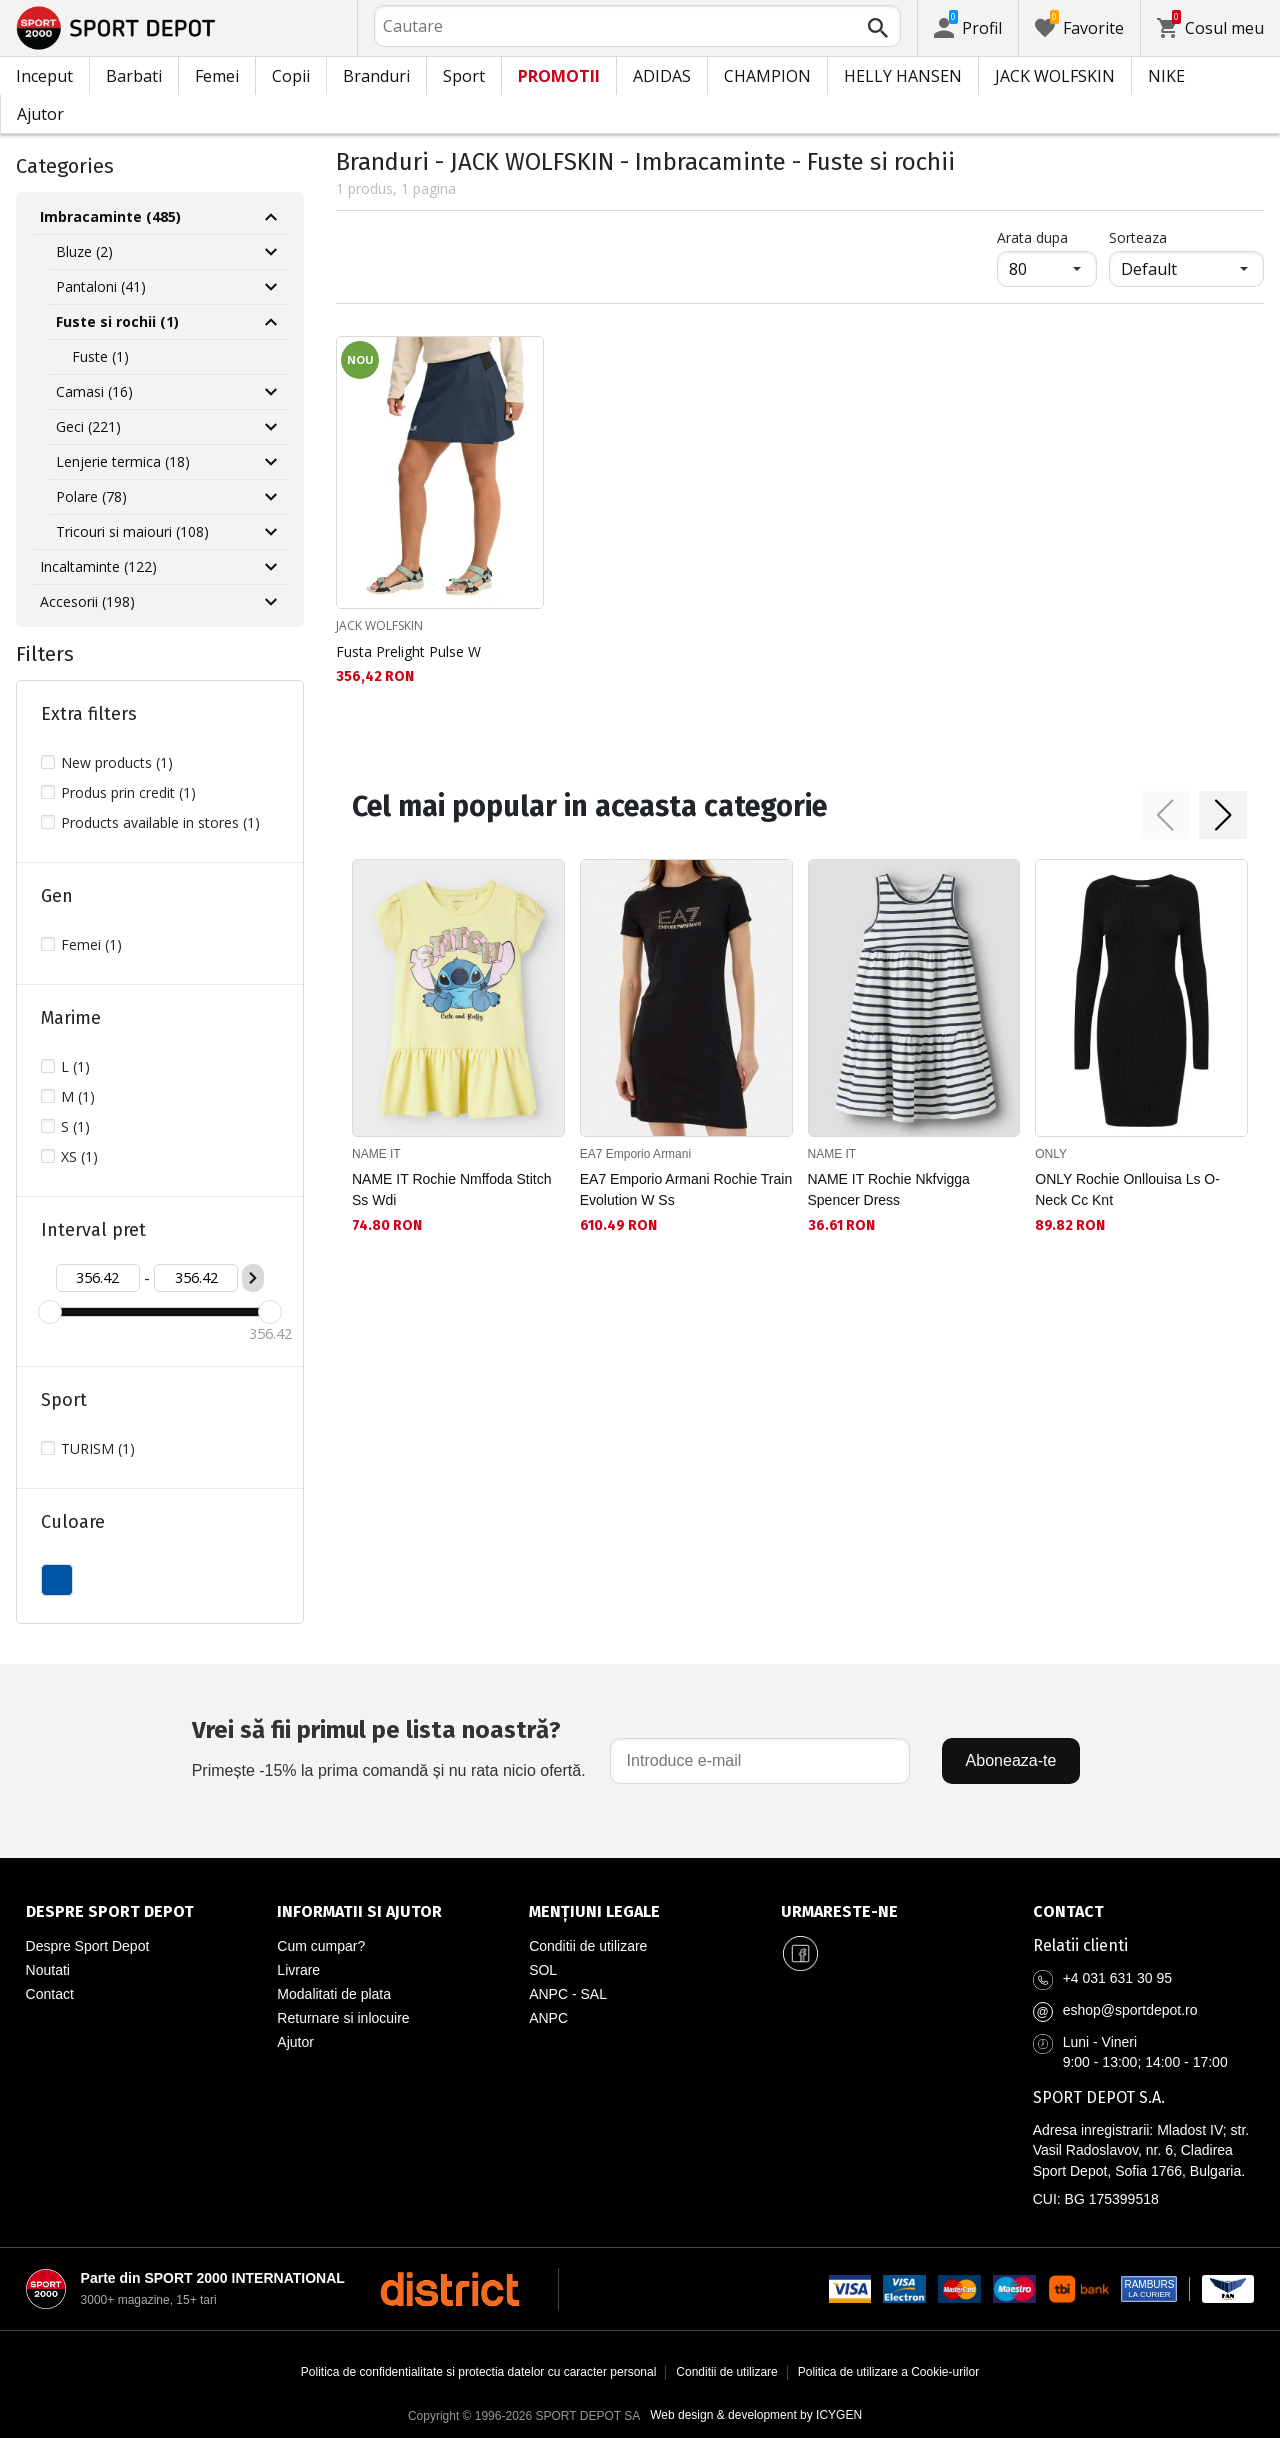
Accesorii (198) (87, 601)
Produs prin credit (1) (128, 792)
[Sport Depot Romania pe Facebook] (801, 1954)
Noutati (48, 1970)
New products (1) (117, 762)
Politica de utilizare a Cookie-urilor (888, 2372)
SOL (543, 1970)
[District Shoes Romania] (449, 2289)
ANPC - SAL (568, 1994)
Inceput (44, 76)
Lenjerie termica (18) (123, 461)
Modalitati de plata (334, 1994)
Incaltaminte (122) (98, 566)
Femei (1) (91, 944)
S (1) (75, 1126)
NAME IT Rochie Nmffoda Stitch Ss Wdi (451, 1189)
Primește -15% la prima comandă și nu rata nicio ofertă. (389, 1745)
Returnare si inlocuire (343, 2018)
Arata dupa (1032, 237)
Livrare (298, 1970)
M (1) (78, 1096)
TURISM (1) (98, 1448)
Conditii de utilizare (588, 1946)
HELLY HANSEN (903, 76)
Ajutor (40, 114)
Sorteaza (1138, 237)
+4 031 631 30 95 (1117, 1978)
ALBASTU (57, 1580)
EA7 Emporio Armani (635, 1154)
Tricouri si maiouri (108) (132, 531)
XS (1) (79, 1156)
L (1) (75, 1066)
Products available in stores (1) (160, 822)
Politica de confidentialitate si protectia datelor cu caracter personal (479, 2372)
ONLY (1051, 1154)
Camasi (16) (94, 391)
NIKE (1166, 76)
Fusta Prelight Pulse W (408, 651)
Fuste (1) (100, 356)
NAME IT (376, 1154)
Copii (291, 76)
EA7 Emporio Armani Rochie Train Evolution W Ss (686, 1189)
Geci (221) (88, 426)
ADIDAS (662, 76)
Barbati (134, 76)
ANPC (548, 2018)
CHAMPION (767, 76)
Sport (464, 76)
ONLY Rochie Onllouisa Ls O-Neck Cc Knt (1127, 1189)
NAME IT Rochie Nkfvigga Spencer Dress (889, 1189)
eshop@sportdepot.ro (1130, 2010)
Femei (217, 76)
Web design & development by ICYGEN (756, 2415)
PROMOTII (559, 76)
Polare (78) (91, 496)
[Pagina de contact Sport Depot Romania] (1144, 1912)
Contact (50, 1994)
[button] (1165, 815)
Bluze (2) (84, 251)
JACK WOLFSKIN (1055, 76)
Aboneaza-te (1011, 1760)
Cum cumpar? (321, 1946)
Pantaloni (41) (101, 286)
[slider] (50, 1312)
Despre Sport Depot (88, 1946)
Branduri (376, 76)
